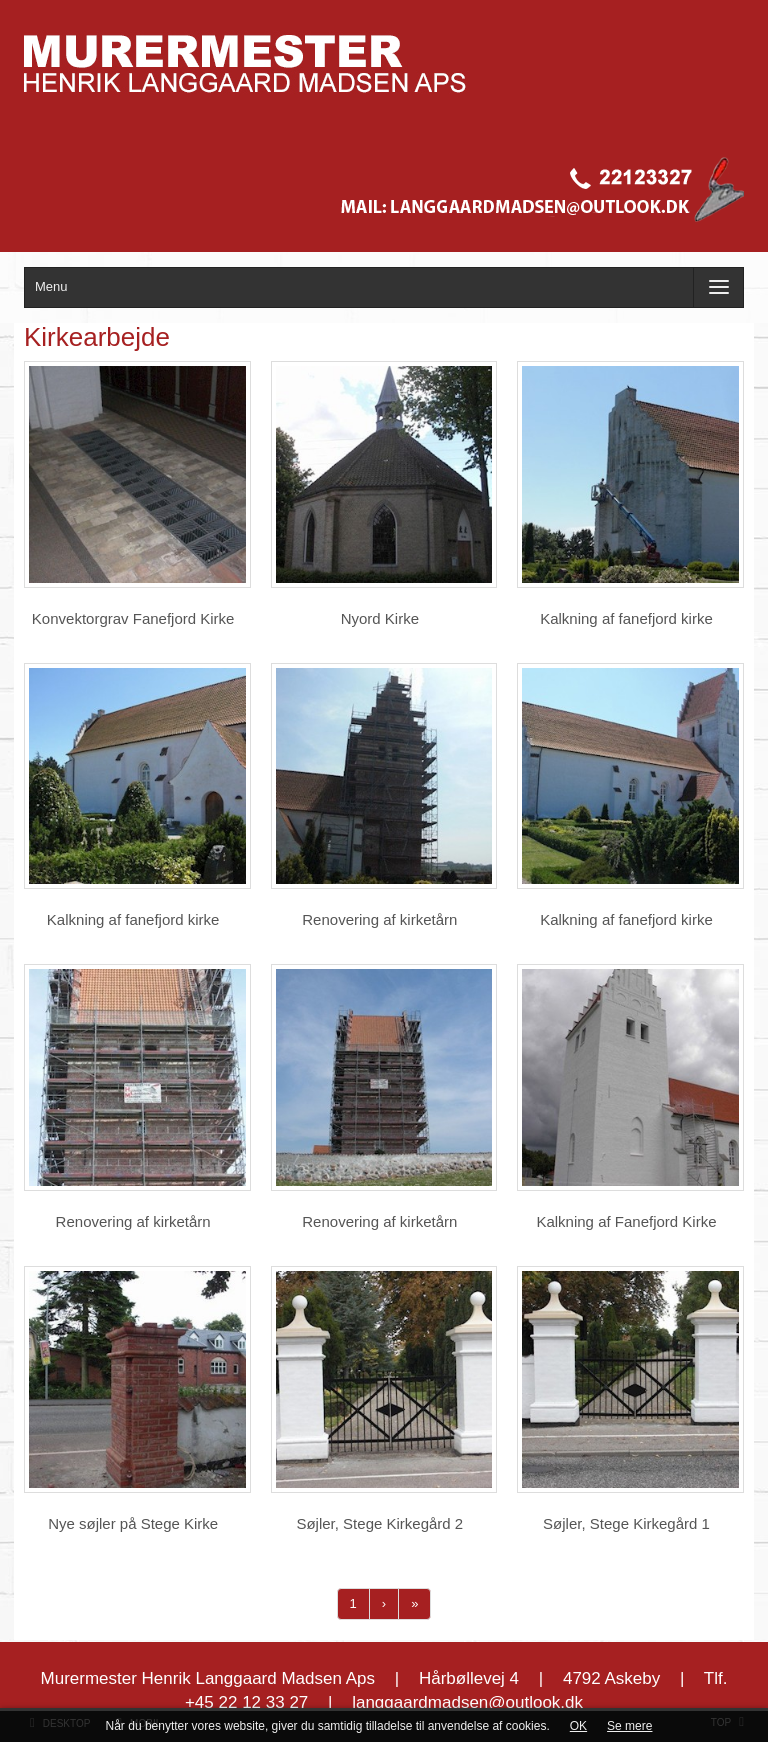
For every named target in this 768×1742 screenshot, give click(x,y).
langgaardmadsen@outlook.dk (467, 1702)
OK (578, 1726)
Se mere (629, 1726)
